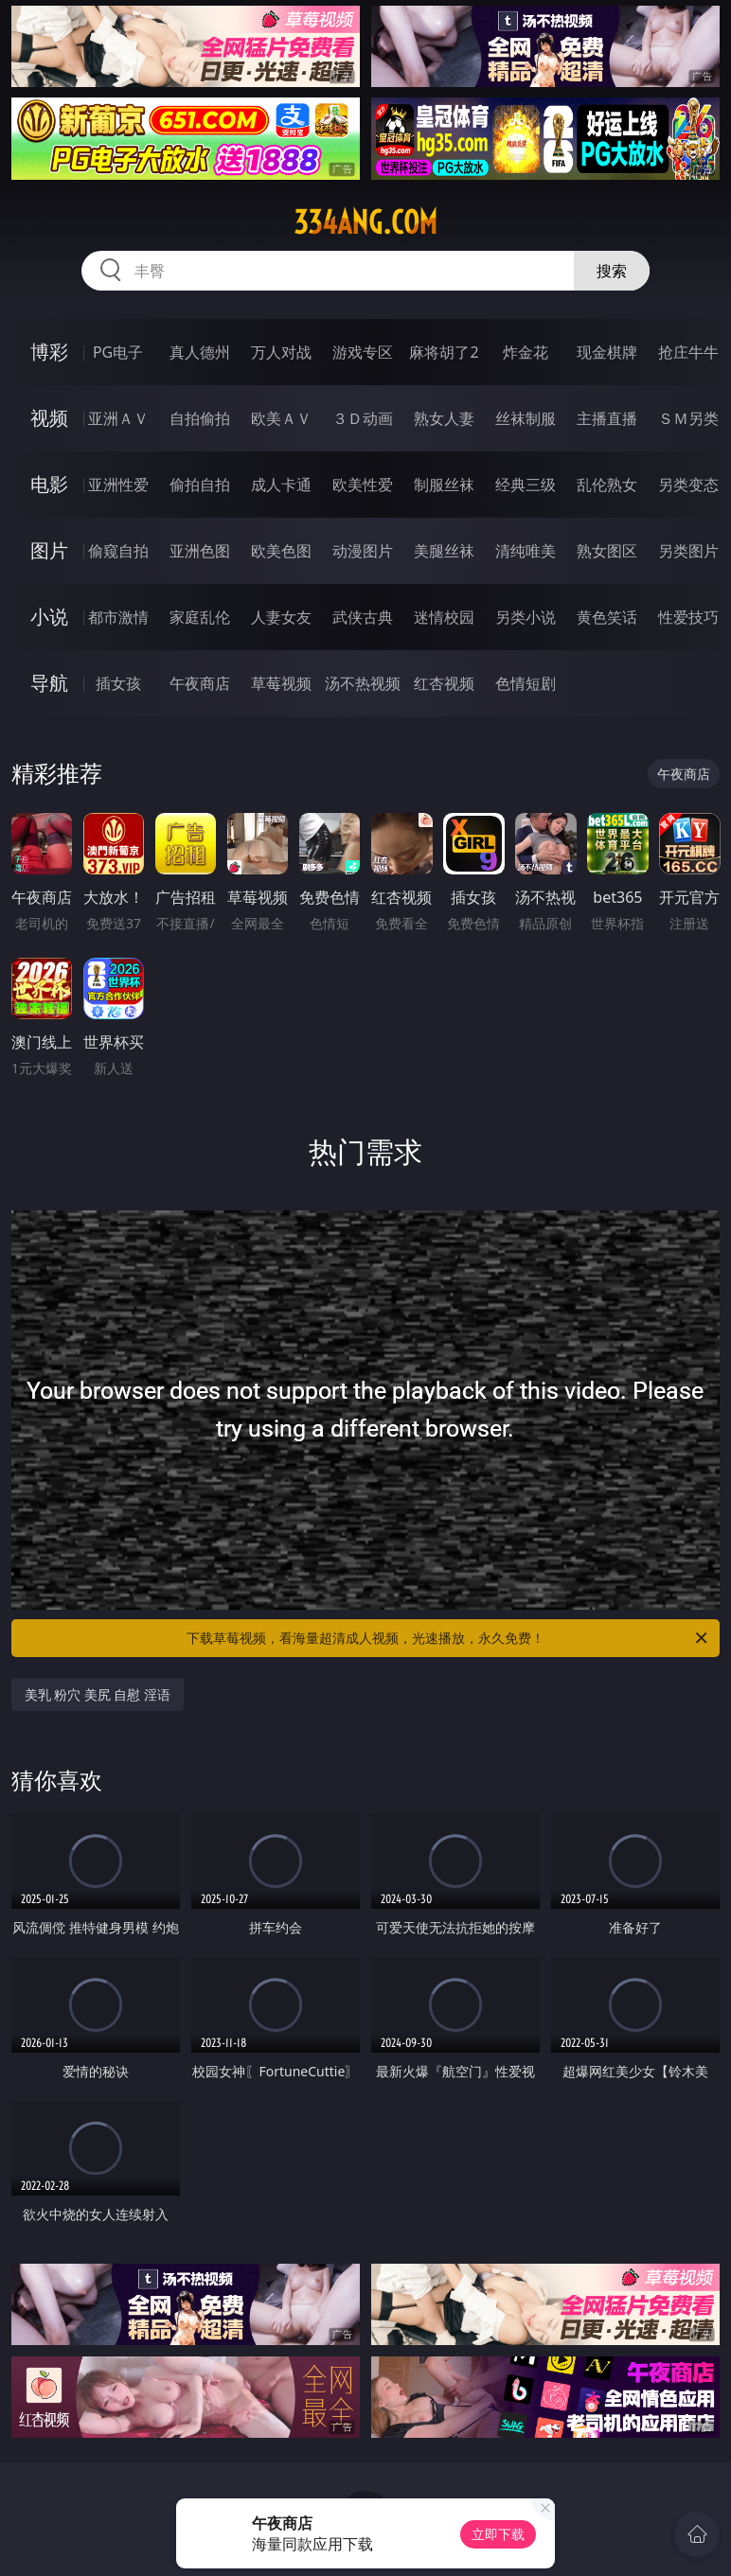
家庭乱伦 (199, 617)
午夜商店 (199, 683)
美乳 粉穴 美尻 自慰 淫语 (98, 1694)
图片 (49, 550)
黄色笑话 (607, 617)
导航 (49, 683)
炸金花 (525, 352)
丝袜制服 (525, 418)
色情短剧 (525, 683)
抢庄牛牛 (688, 352)
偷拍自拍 (199, 484)
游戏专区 (362, 352)
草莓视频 (281, 683)
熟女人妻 (444, 418)
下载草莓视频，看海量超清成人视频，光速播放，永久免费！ (448, 1638)
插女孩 (118, 683)
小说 (49, 616)
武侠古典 (362, 617)
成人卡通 (281, 484)
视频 (49, 418)
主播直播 (607, 418)
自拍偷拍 (199, 418)
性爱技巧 (688, 617)
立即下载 (498, 2534)
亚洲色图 (199, 550)
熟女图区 (607, 550)
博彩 (49, 351)
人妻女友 (281, 617)
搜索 (612, 270)
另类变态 (688, 484)
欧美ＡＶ (281, 418)
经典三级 (525, 484)
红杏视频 (444, 683)
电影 (49, 484)
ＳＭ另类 (688, 418)
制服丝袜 (444, 484)
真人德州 (199, 352)
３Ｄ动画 (362, 418)
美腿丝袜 (444, 550)
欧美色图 (281, 550)
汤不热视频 (363, 683)
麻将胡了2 (443, 352)
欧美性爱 (362, 484)
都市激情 (118, 617)
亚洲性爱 (118, 484)
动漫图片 (362, 550)
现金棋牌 (607, 352)
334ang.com (365, 222)
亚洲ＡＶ (118, 418)
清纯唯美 (525, 550)
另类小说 (525, 617)
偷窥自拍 (118, 550)
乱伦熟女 (607, 484)
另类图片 (688, 550)
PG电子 (118, 352)
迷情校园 (444, 617)
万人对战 (281, 352)
